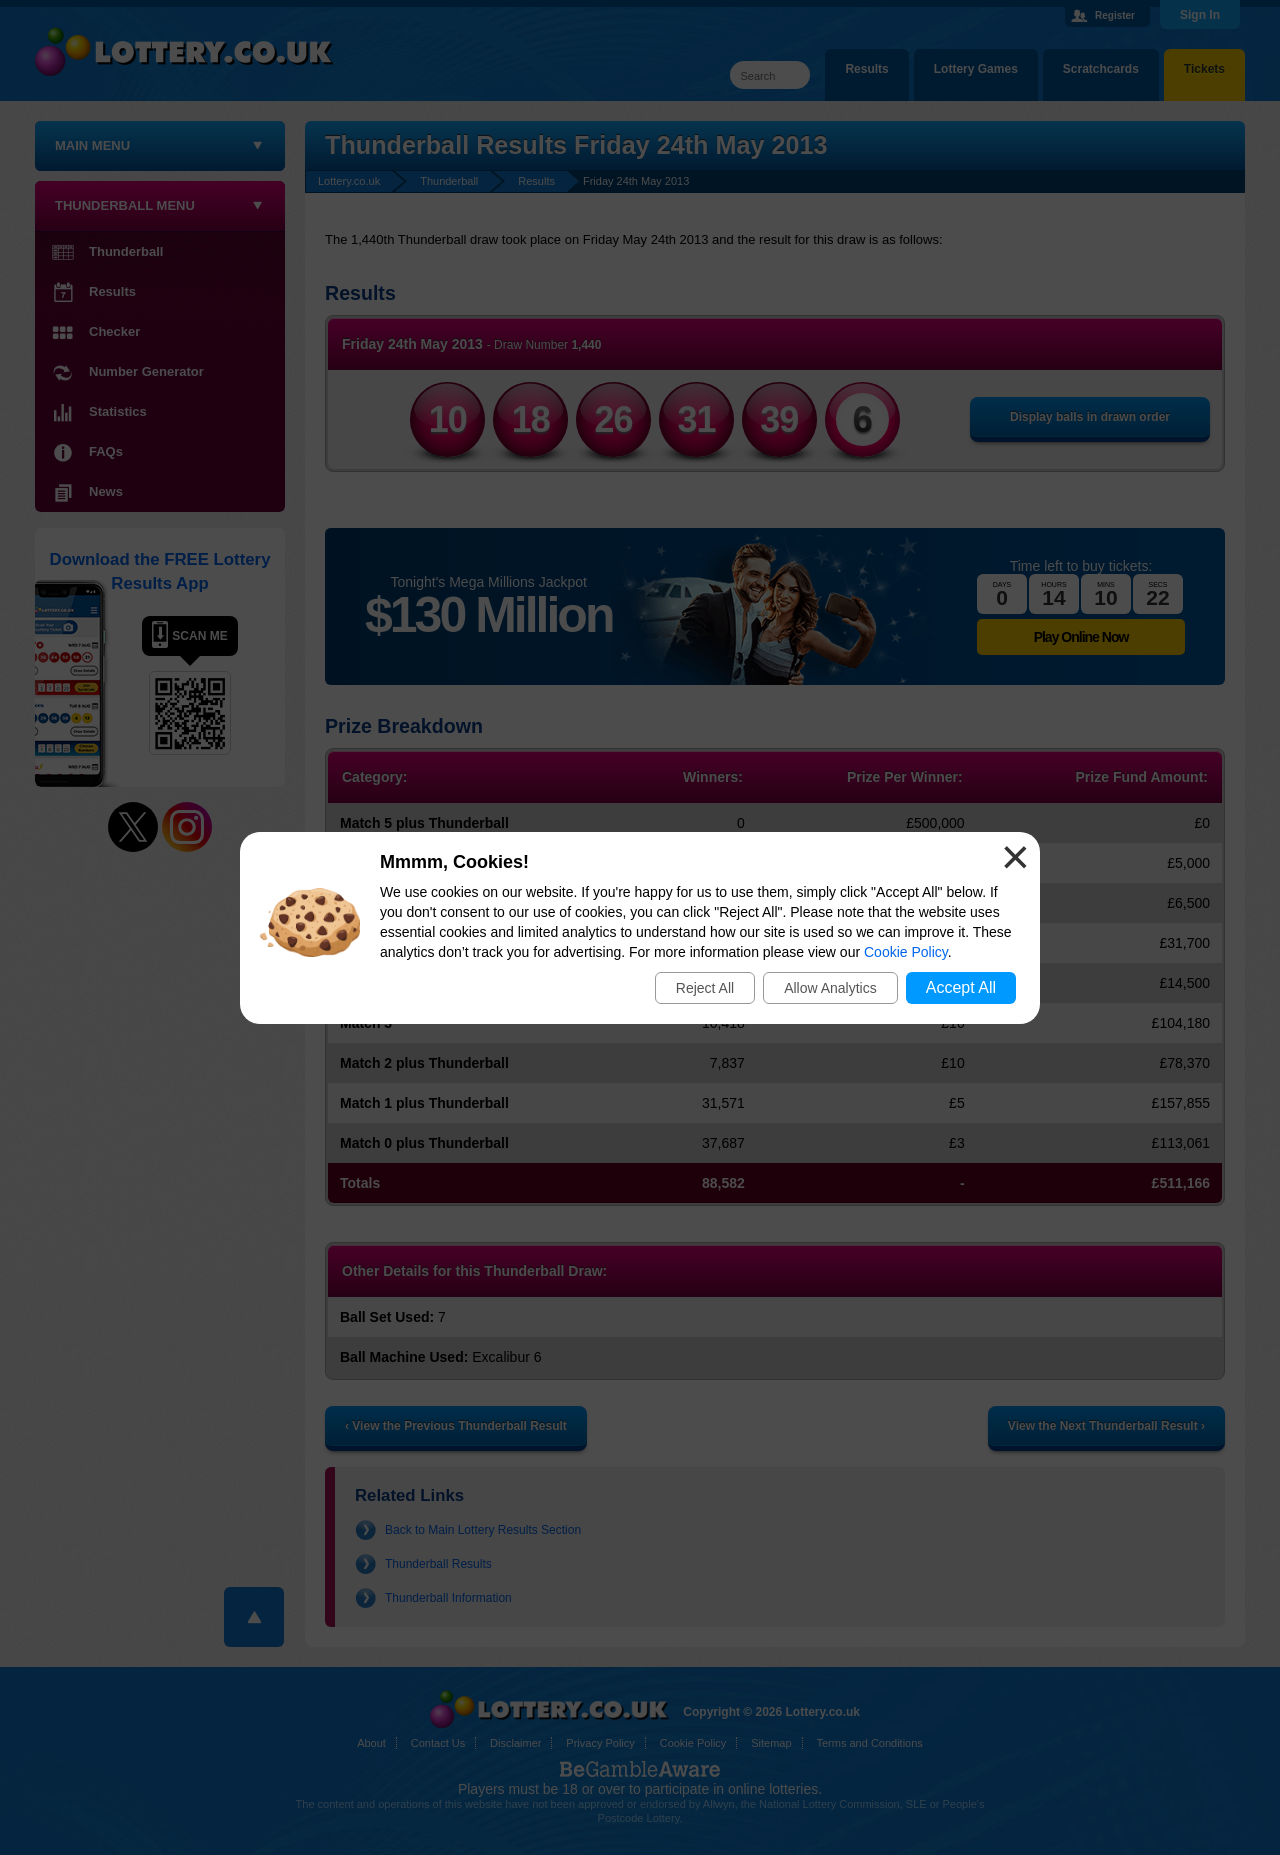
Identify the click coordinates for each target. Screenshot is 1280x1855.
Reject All (705, 988)
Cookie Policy (906, 952)
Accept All (961, 987)
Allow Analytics (830, 988)
